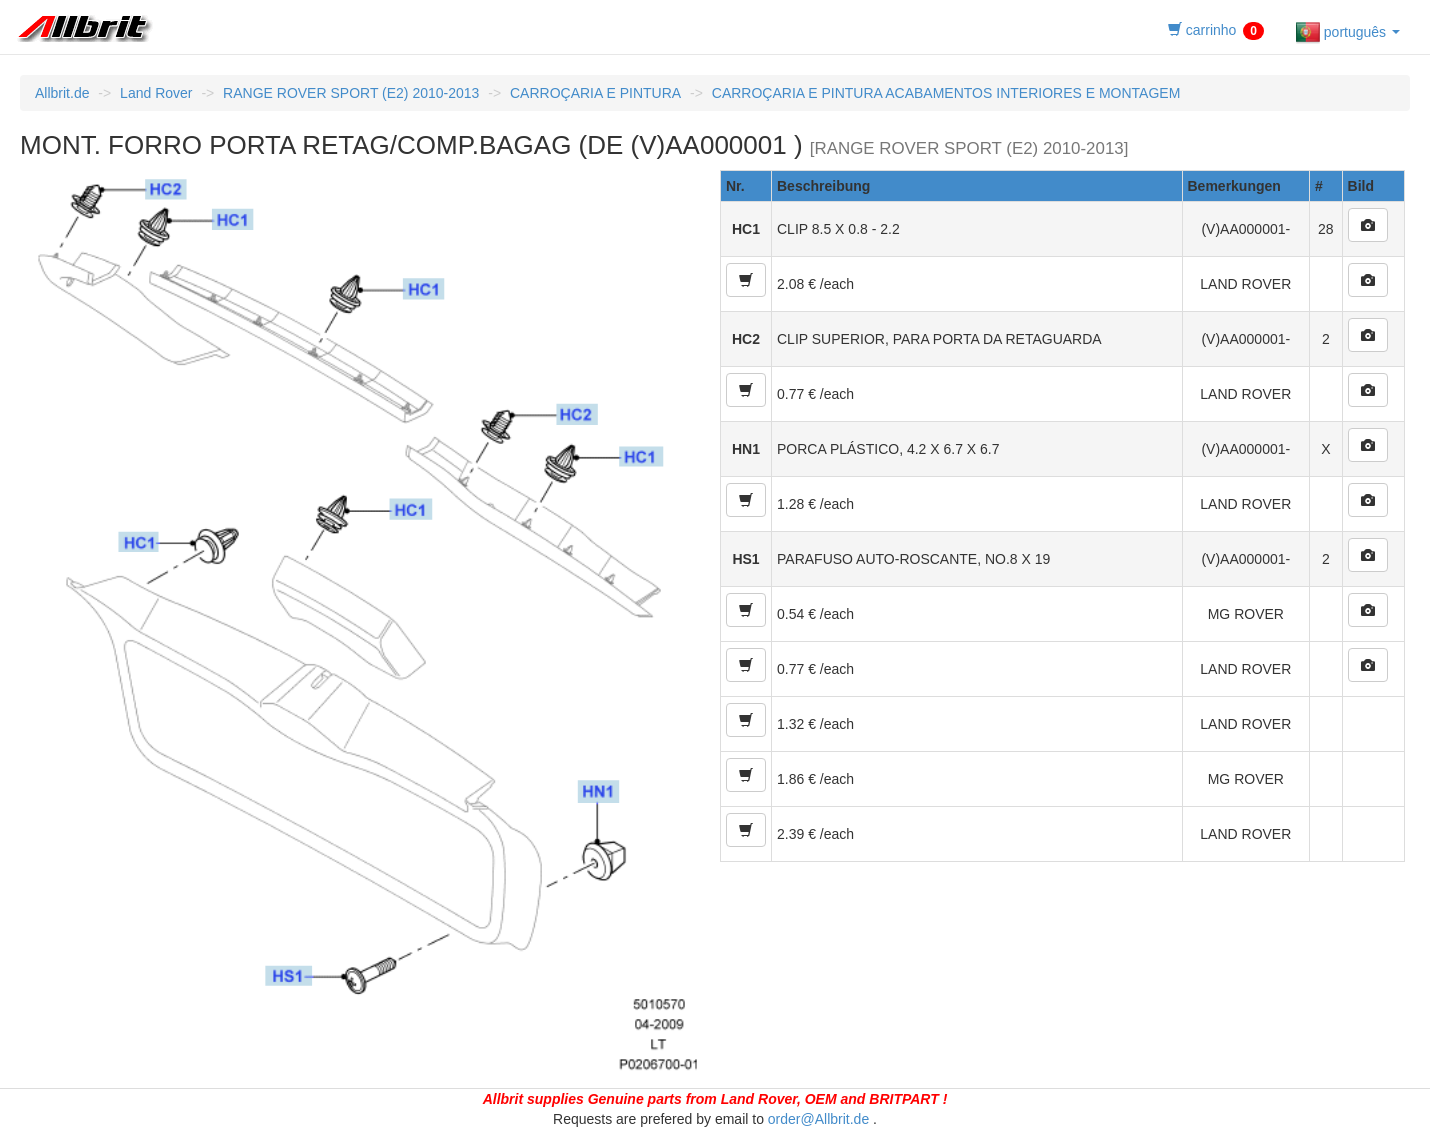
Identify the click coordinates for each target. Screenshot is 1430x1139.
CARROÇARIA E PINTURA (595, 93)
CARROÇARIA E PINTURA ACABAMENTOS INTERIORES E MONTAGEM (946, 93)
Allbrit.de (62, 93)
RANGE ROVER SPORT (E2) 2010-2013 (351, 93)
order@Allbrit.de (818, 1119)
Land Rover (156, 93)
